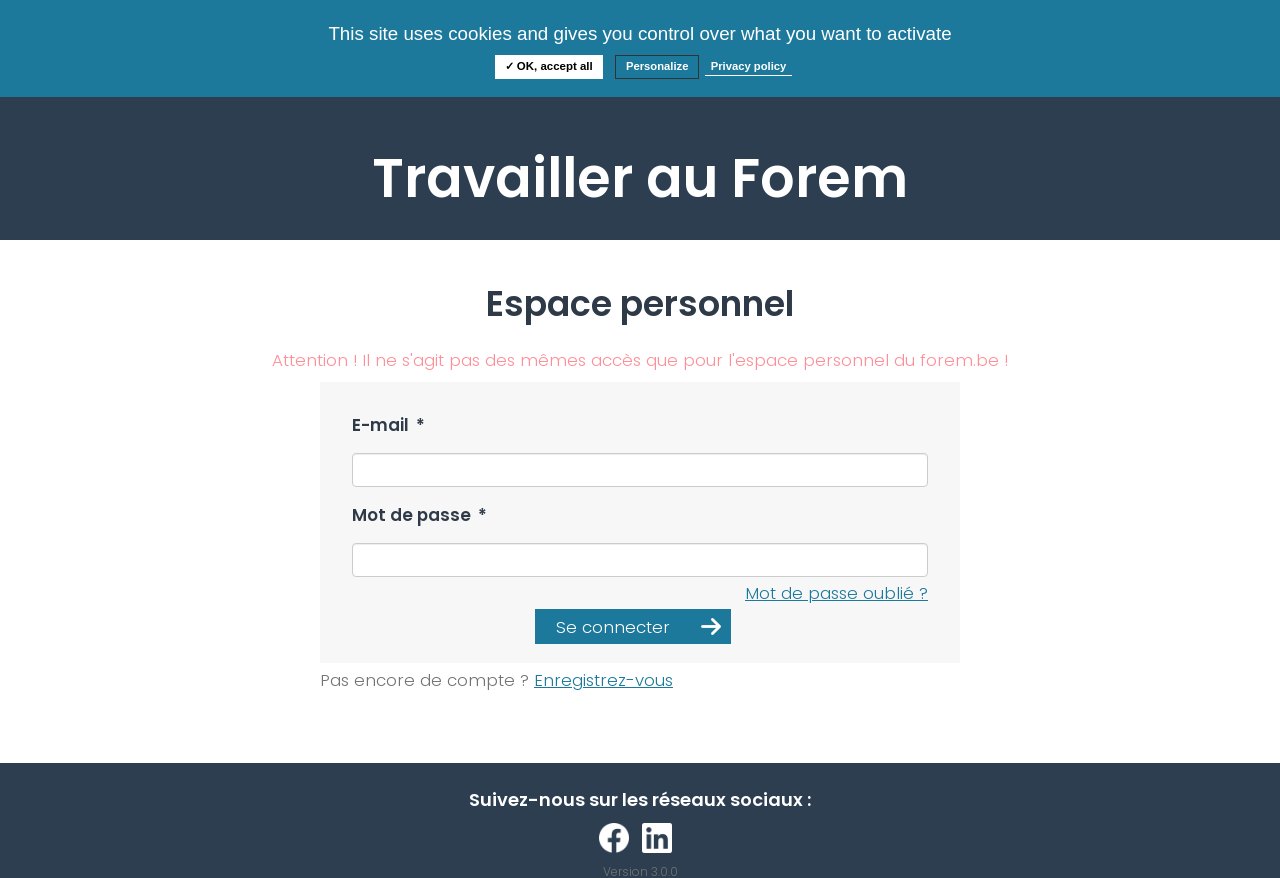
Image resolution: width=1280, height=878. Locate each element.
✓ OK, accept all (549, 66)
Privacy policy (749, 66)
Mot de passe (419, 515)
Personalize (657, 66)
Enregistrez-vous (603, 680)
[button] (633, 626)
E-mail (388, 425)
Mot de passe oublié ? (836, 593)
